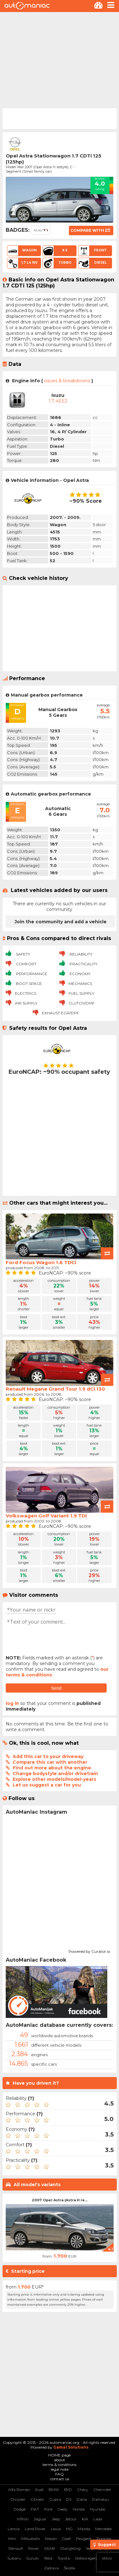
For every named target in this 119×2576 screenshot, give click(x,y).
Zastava (51, 2568)
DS (68, 2499)
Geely (62, 2509)
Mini (12, 2538)
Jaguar (40, 2519)
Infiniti (23, 2519)
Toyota (63, 2558)
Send (56, 1688)
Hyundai (97, 2509)
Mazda (84, 2528)
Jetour (71, 2519)
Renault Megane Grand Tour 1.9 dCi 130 (55, 1389)
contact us (59, 2478)
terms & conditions (59, 2464)
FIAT (35, 2509)
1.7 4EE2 (58, 401)
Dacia (81, 2499)
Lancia (14, 2528)
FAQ (59, 2474)
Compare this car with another (50, 1762)
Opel (66, 2538)
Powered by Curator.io (89, 1950)
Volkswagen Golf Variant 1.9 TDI (46, 1516)
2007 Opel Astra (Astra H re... (60, 2200)
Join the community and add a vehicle (61, 922)
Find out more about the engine (52, 1768)
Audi (39, 2489)
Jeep (56, 2519)
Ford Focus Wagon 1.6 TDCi (41, 1262)
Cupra (55, 2499)
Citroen (37, 2499)
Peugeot (83, 2538)
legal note (60, 2469)
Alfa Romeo (19, 2489)
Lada (97, 2519)
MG (69, 2528)
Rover (33, 2548)
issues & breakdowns (67, 381)
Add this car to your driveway (48, 1756)
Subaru (14, 2558)
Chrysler (17, 2499)
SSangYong (70, 2548)
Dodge (20, 2509)
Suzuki (32, 2558)
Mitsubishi (30, 2538)
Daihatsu (100, 2499)
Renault (16, 2548)
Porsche (103, 2538)
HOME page (59, 2455)
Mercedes (103, 2528)
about (59, 2459)
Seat (90, 2548)
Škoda (69, 2568)
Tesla (48, 2558)
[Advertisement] (59, 59)
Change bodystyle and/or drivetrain (55, 1773)
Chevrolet (102, 2489)
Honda (79, 2509)
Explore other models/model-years (54, 1779)
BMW (54, 2489)
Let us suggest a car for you (47, 1785)
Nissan (51, 2538)
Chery (82, 2489)
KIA (85, 2519)
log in (12, 1703)
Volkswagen (86, 2558)
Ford (48, 2509)
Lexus (56, 2528)
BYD (68, 2489)
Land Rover (35, 2528)
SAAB (49, 2548)
